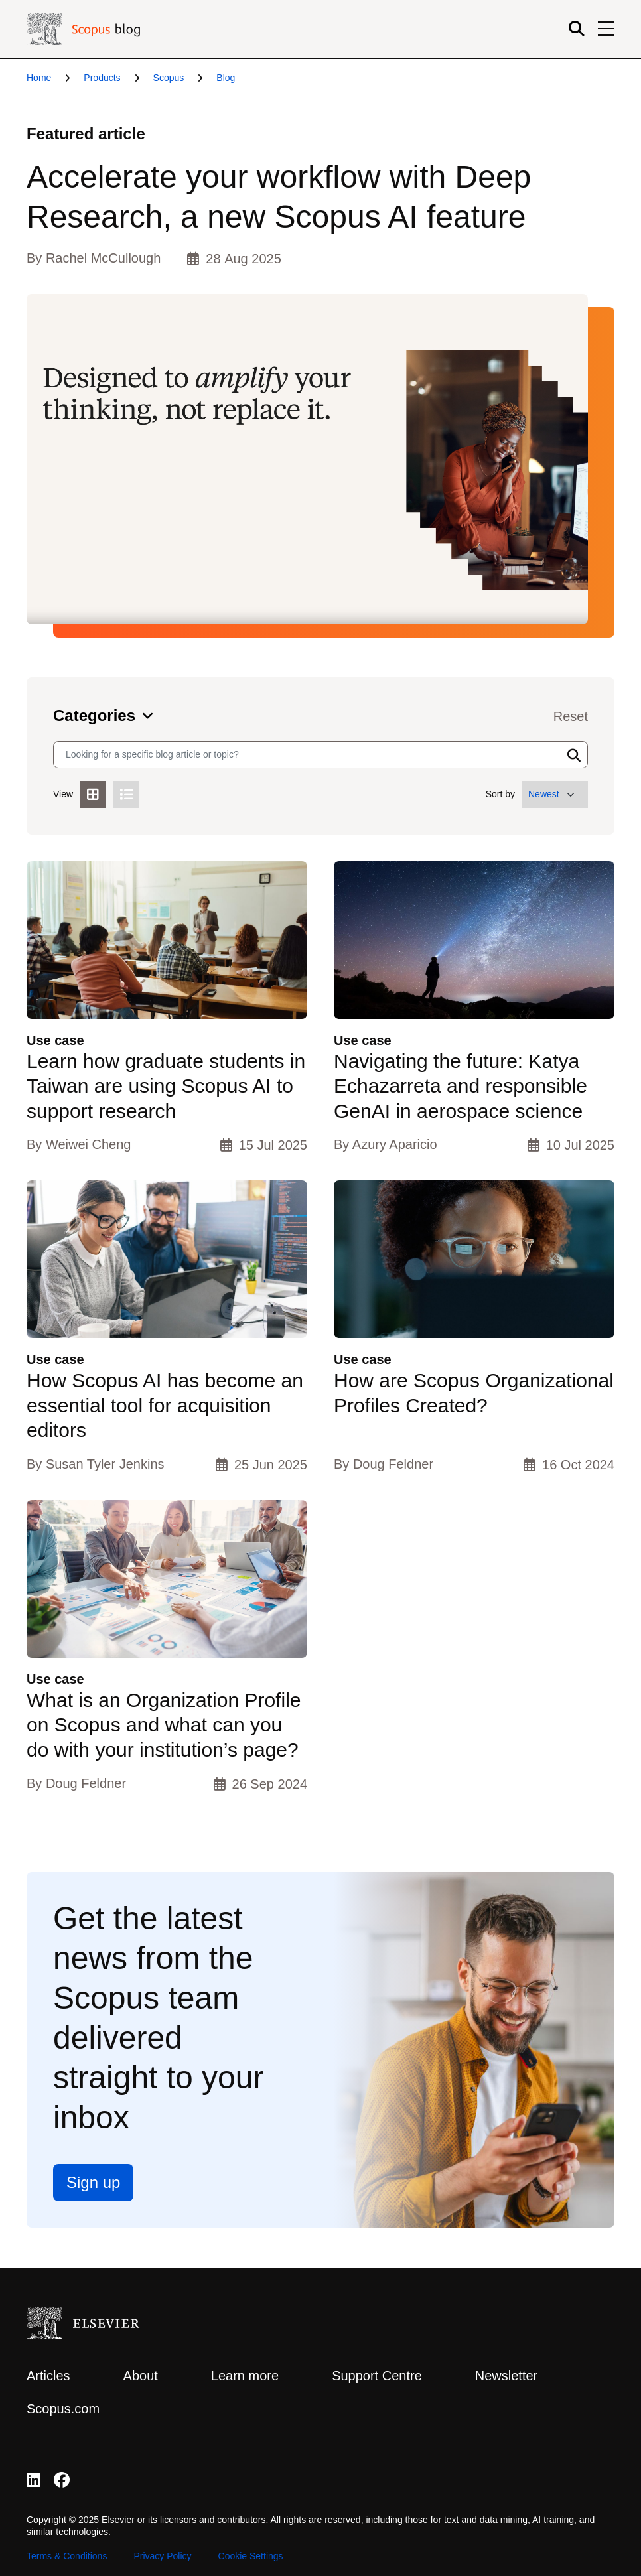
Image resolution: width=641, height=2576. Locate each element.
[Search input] (307, 755)
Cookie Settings (250, 2556)
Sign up (93, 2182)
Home (39, 77)
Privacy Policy (162, 2556)
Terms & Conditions (67, 2556)
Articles (48, 2375)
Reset (570, 716)
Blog (225, 77)
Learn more (245, 2375)
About (140, 2375)
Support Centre (377, 2375)
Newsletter (506, 2375)
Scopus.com (63, 2409)
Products (102, 77)
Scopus (168, 77)
